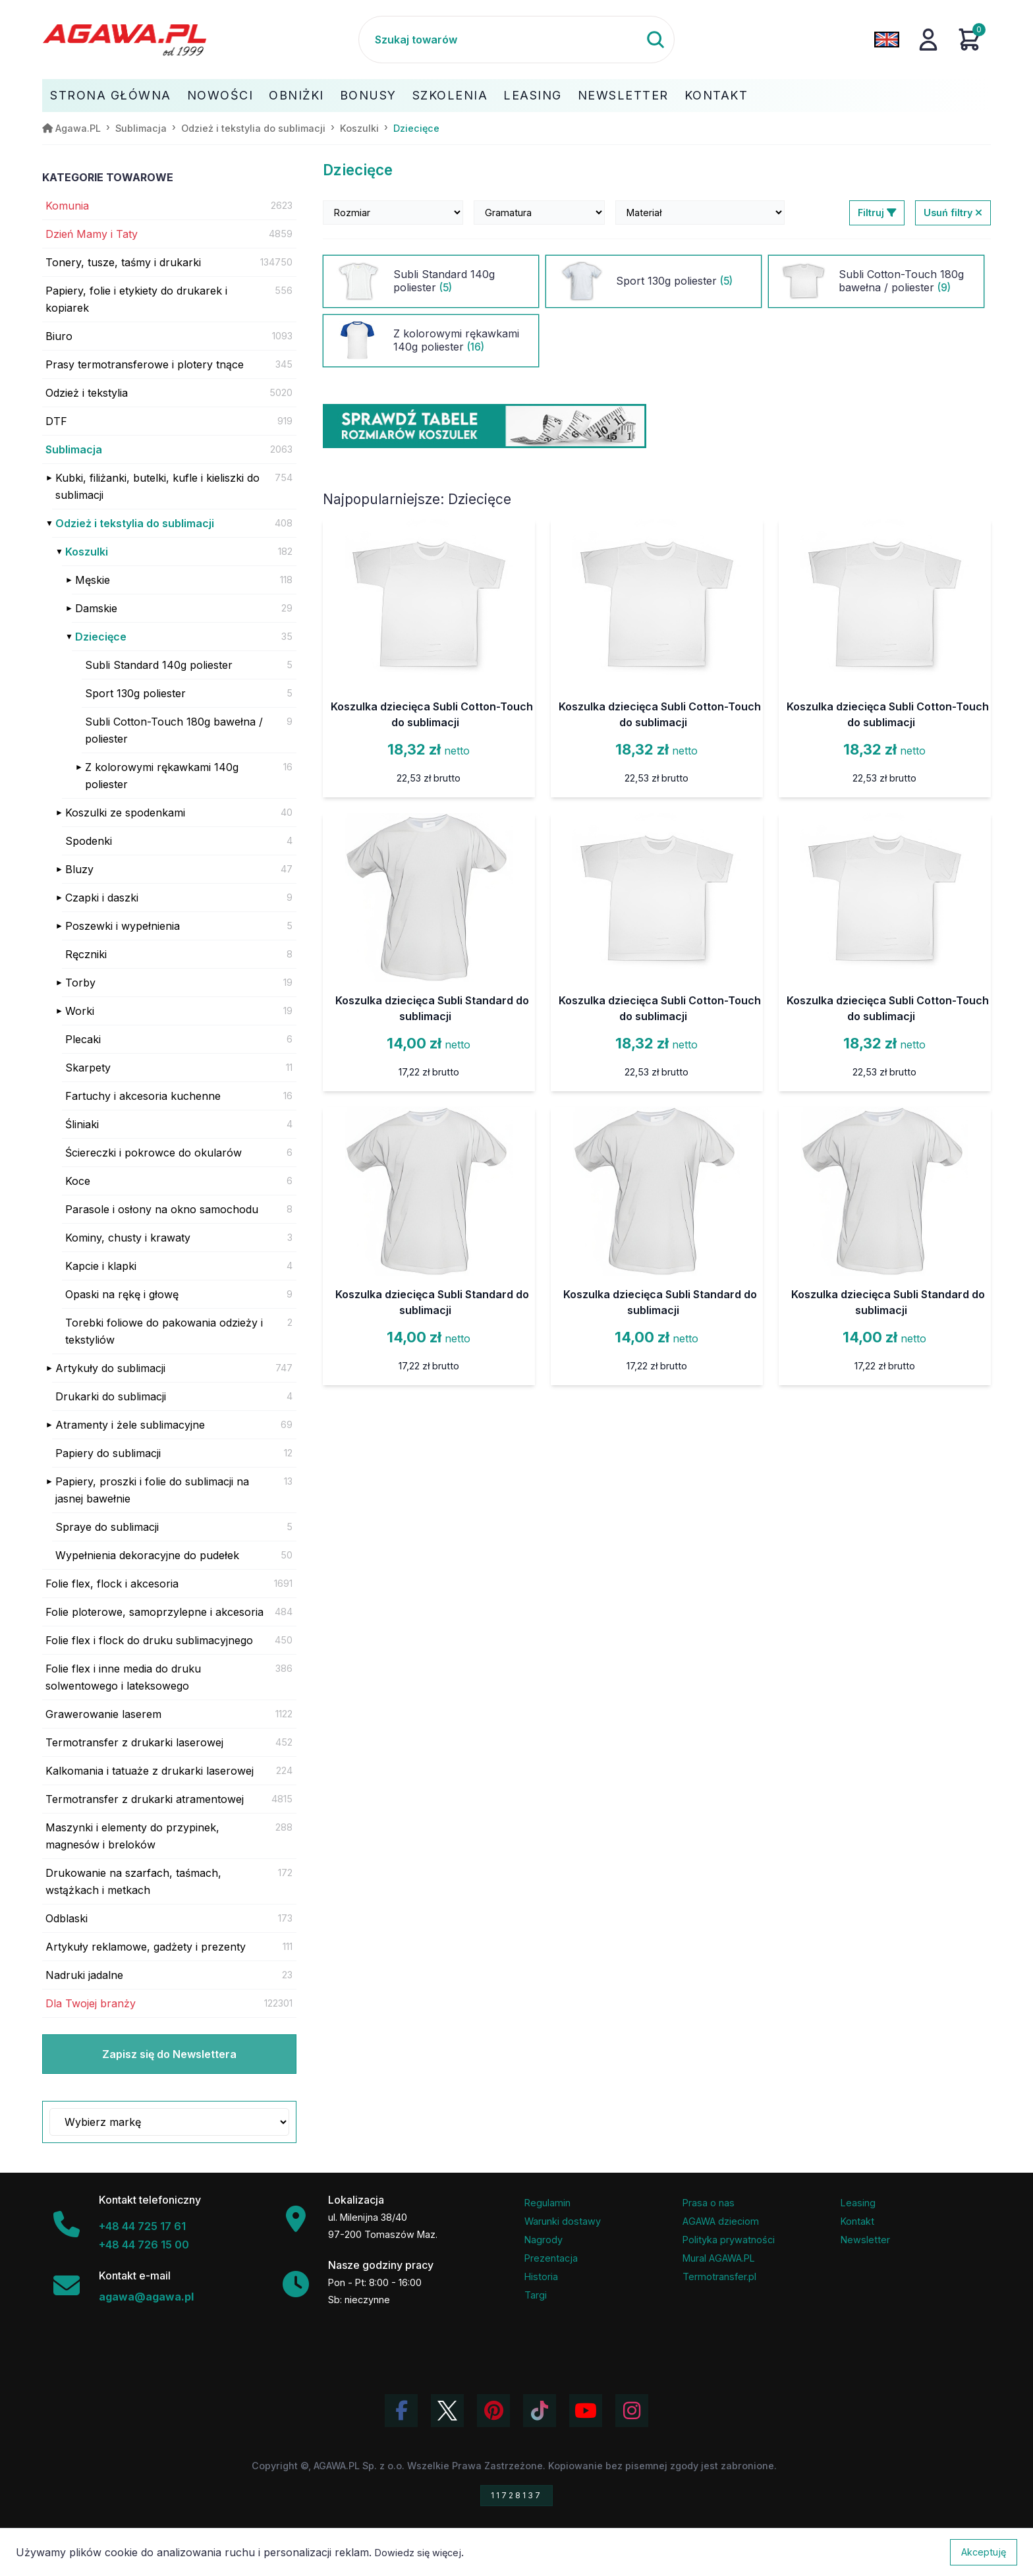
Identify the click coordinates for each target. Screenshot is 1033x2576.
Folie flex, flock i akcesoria (112, 1583)
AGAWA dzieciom (721, 2221)
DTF (56, 421)
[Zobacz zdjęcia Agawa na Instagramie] (631, 2410)
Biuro (58, 336)
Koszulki (86, 551)
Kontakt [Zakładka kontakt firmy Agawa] (857, 2221)
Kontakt (716, 95)
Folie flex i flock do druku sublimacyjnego (149, 1640)
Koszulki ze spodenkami (125, 812)
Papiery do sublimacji (108, 1453)
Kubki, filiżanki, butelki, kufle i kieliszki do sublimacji (157, 486)
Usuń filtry (953, 212)
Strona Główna (110, 95)
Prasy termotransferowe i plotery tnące (144, 364)
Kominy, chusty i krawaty (127, 1237)
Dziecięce (100, 636)
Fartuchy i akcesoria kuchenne (143, 1095)
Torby (80, 982)
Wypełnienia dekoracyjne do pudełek (147, 1555)
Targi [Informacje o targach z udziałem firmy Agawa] (535, 2295)
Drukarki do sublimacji (110, 1396)
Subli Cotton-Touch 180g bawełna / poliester (174, 730)
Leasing (532, 95)
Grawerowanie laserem (103, 1714)
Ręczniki (86, 954)
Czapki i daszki (101, 897)
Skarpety (88, 1067)
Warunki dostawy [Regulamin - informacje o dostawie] (562, 2221)
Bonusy (368, 95)
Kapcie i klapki (100, 1266)
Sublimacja (73, 449)
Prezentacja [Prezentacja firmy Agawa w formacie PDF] (551, 2258)
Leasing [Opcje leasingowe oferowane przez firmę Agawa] (858, 2202)
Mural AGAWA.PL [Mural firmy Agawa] (719, 2258)
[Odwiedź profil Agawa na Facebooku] (401, 2410)
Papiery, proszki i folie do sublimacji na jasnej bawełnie (152, 1490)
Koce (77, 1181)
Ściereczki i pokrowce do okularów (153, 1152)
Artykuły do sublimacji (110, 1368)
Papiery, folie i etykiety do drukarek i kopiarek (136, 299)
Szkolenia (450, 95)
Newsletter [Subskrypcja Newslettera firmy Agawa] (865, 2239)
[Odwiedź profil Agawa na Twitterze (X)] (447, 2410)
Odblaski (66, 1918)
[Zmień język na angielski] (887, 39)
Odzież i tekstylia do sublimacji (134, 523)
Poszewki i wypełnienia (122, 925)
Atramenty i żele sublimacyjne (130, 1424)
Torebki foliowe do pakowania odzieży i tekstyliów (164, 1331)
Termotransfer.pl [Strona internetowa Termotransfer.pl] (719, 2276)
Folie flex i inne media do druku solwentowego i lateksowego (123, 1677)
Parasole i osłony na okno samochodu (161, 1209)
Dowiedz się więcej (418, 2552)
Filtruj (877, 212)
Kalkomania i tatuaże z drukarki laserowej (149, 1770)
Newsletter (623, 95)
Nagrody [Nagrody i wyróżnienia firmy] (543, 2239)
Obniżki (296, 95)
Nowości (220, 95)
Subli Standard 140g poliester (159, 665)
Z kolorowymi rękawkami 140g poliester (161, 775)
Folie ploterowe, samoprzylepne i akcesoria (154, 1611)
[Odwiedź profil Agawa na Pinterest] (493, 2410)
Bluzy (79, 869)
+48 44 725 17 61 (142, 2226)
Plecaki (83, 1039)
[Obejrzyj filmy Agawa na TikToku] (539, 2410)
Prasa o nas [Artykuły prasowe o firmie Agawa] (709, 2202)
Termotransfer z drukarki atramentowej (144, 1799)
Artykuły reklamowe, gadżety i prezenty (145, 1946)
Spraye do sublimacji (107, 1526)
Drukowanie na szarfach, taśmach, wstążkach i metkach (133, 1881)
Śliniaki (82, 1124)
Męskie (92, 580)
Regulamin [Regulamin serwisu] (547, 2202)
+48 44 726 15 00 (144, 2244)
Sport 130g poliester (135, 693)
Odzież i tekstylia (86, 392)
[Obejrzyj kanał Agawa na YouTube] (585, 2410)
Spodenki (88, 840)
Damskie (96, 608)
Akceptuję (983, 2552)
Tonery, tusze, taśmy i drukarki (123, 262)
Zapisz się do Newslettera (169, 2054)
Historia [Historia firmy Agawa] (541, 2276)
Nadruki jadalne (84, 1975)
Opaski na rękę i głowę (122, 1294)
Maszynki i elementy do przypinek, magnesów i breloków (132, 1836)
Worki (79, 1010)
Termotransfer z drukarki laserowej (134, 1742)
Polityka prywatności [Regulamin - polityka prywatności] (729, 2239)
